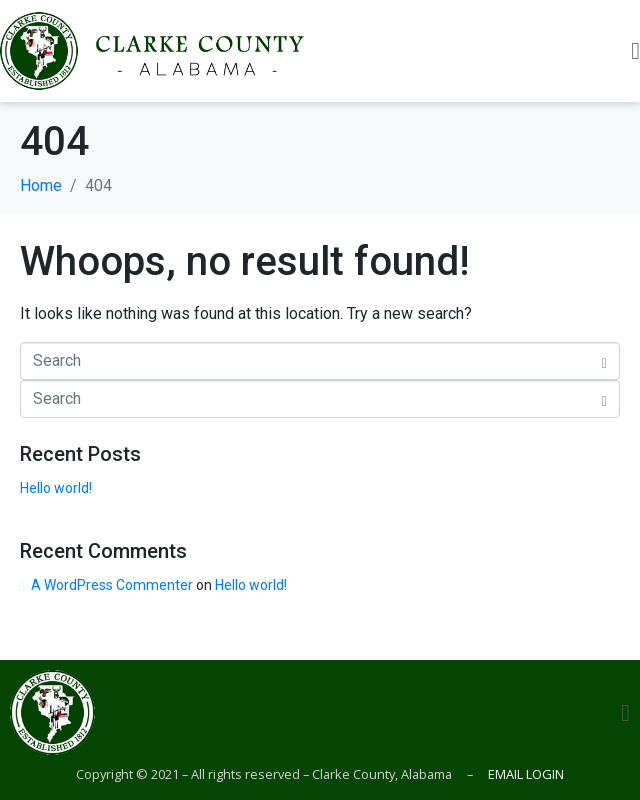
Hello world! (56, 488)
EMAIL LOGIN (524, 774)
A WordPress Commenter (112, 585)
